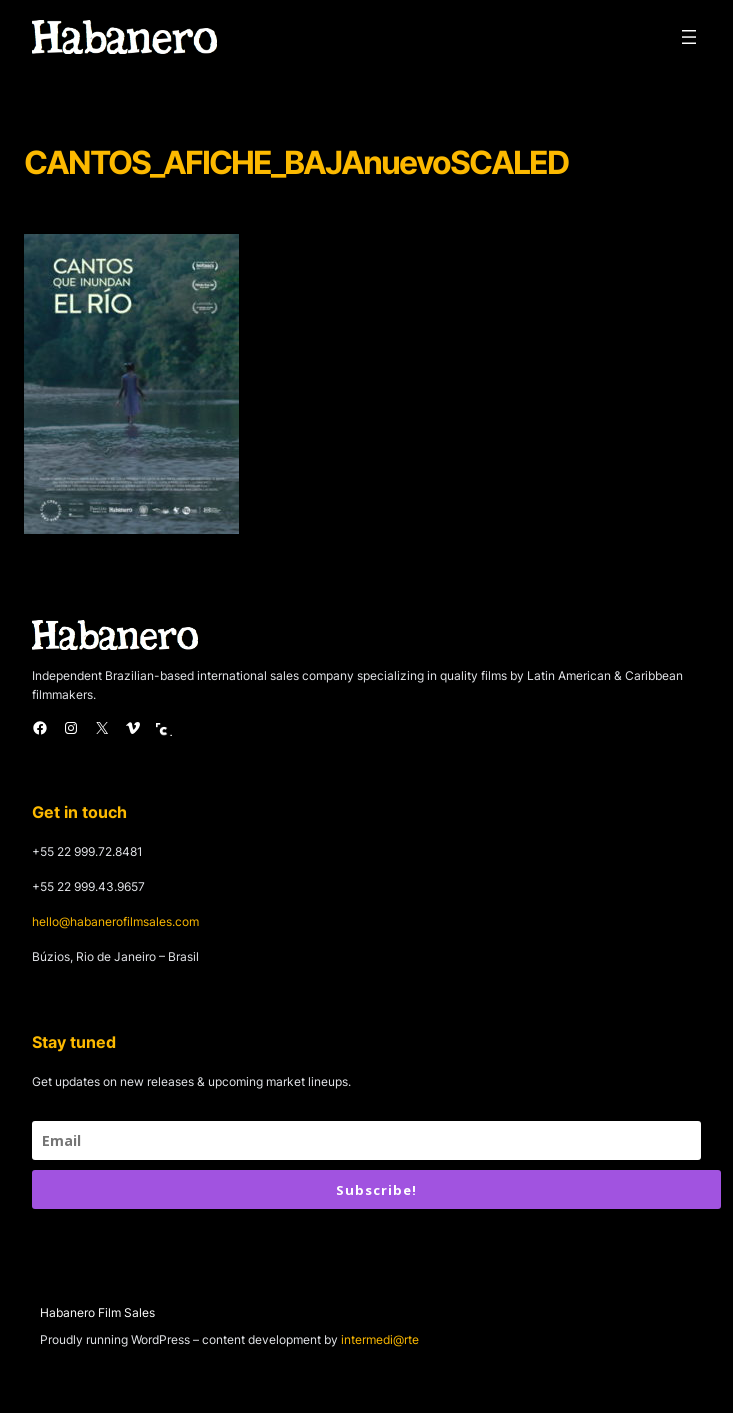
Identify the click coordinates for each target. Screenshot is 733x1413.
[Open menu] (689, 37)
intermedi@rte (380, 1339)
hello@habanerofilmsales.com (115, 921)
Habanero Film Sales (97, 1312)
